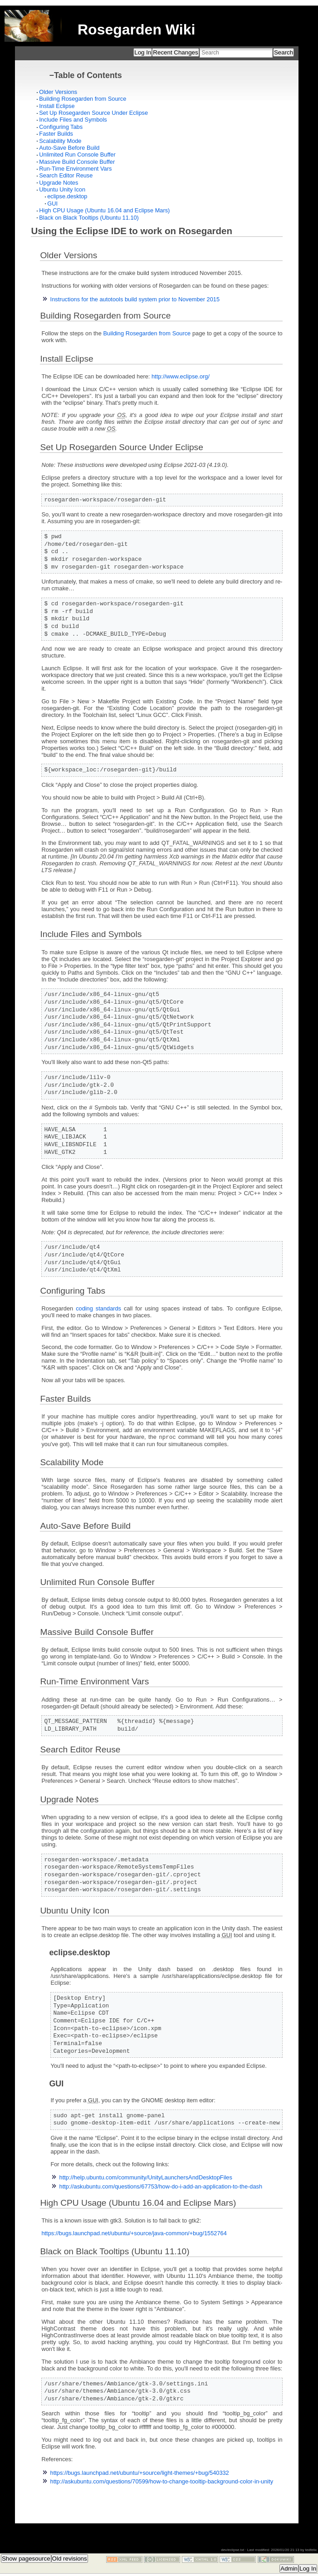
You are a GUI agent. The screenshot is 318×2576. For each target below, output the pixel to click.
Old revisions (69, 2559)
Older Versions (58, 91)
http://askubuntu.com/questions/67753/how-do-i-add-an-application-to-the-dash (160, 2186)
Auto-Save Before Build (69, 147)
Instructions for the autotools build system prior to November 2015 (135, 299)
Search (283, 52)
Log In (142, 52)
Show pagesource (26, 2559)
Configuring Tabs (61, 126)
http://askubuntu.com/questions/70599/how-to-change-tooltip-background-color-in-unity (162, 2481)
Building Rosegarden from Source (82, 98)
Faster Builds (56, 133)
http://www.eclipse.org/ (181, 376)
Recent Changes (175, 52)
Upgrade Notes (58, 182)
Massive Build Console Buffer (77, 161)
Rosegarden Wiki (136, 29)
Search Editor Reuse (66, 175)
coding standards (98, 1308)
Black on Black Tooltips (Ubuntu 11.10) (89, 217)
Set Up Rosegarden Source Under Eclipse (93, 112)
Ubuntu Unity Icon (62, 189)
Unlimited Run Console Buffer (77, 154)
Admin (289, 2569)
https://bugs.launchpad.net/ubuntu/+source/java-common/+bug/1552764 (133, 2233)
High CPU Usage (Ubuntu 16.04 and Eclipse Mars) (104, 210)
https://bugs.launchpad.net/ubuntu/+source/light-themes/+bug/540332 (139, 2473)
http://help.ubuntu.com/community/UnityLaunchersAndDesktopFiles (145, 2177)
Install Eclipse (56, 106)
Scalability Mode (60, 140)
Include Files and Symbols (73, 119)
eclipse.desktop (67, 196)
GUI (52, 203)
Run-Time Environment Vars (75, 168)
